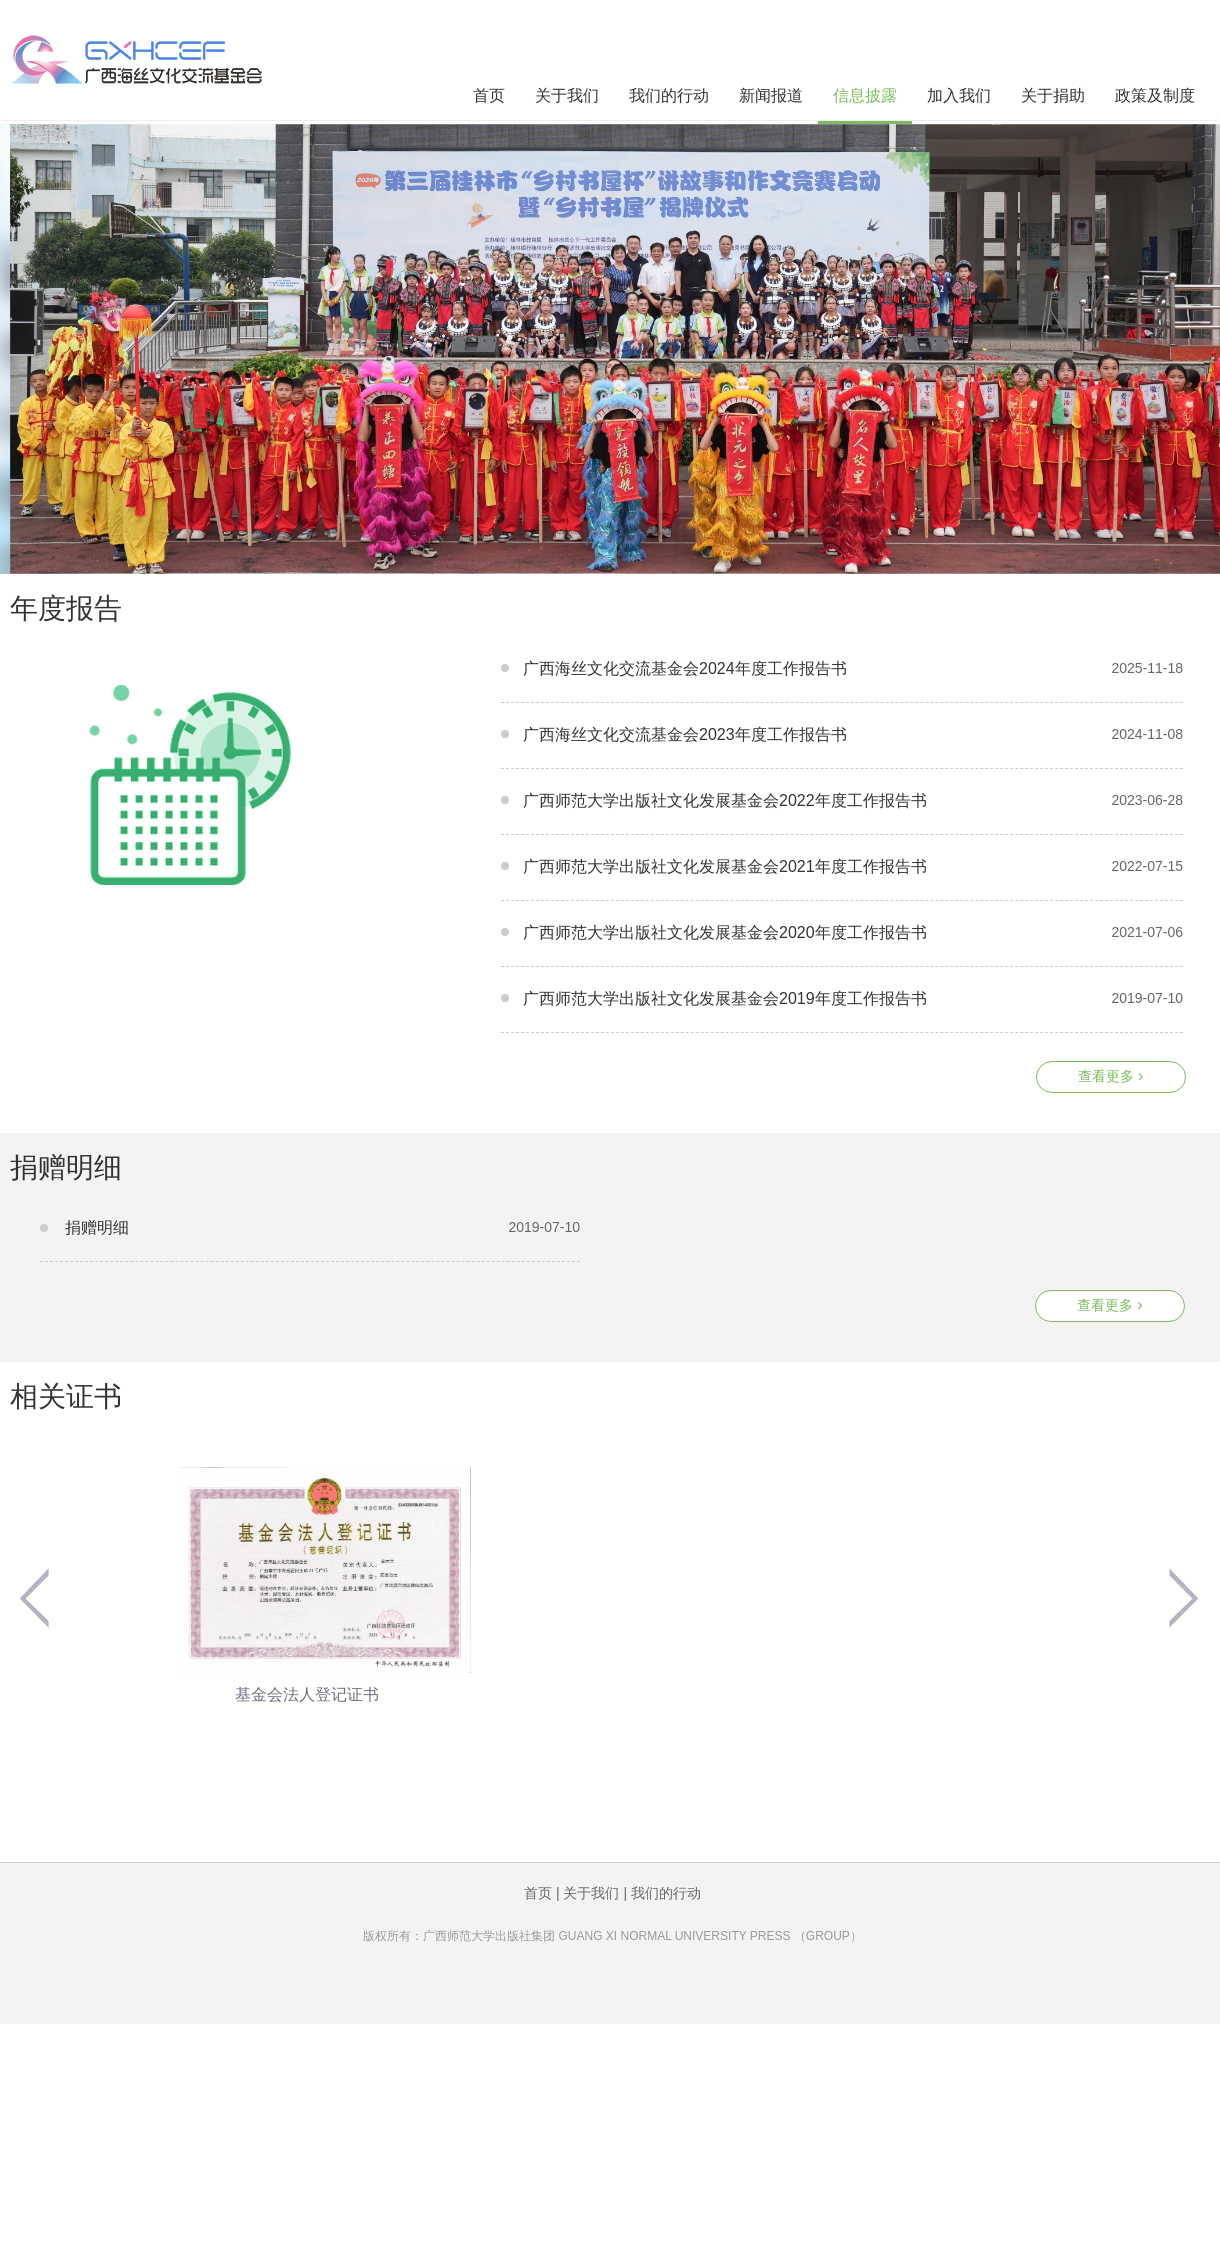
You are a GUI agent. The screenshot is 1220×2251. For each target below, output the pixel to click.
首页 (489, 95)
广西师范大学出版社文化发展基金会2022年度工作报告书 (725, 800)
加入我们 (959, 95)
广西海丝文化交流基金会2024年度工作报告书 (685, 668)
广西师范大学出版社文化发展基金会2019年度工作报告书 (725, 998)
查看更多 (1110, 1075)
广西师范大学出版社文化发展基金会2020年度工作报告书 (725, 932)
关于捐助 (1053, 95)
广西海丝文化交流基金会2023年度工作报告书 (685, 734)
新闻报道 (771, 95)
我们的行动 (669, 95)
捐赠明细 (97, 1227)
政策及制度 (1155, 95)
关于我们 (567, 95)
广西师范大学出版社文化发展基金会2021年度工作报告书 (725, 866)
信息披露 (865, 95)
